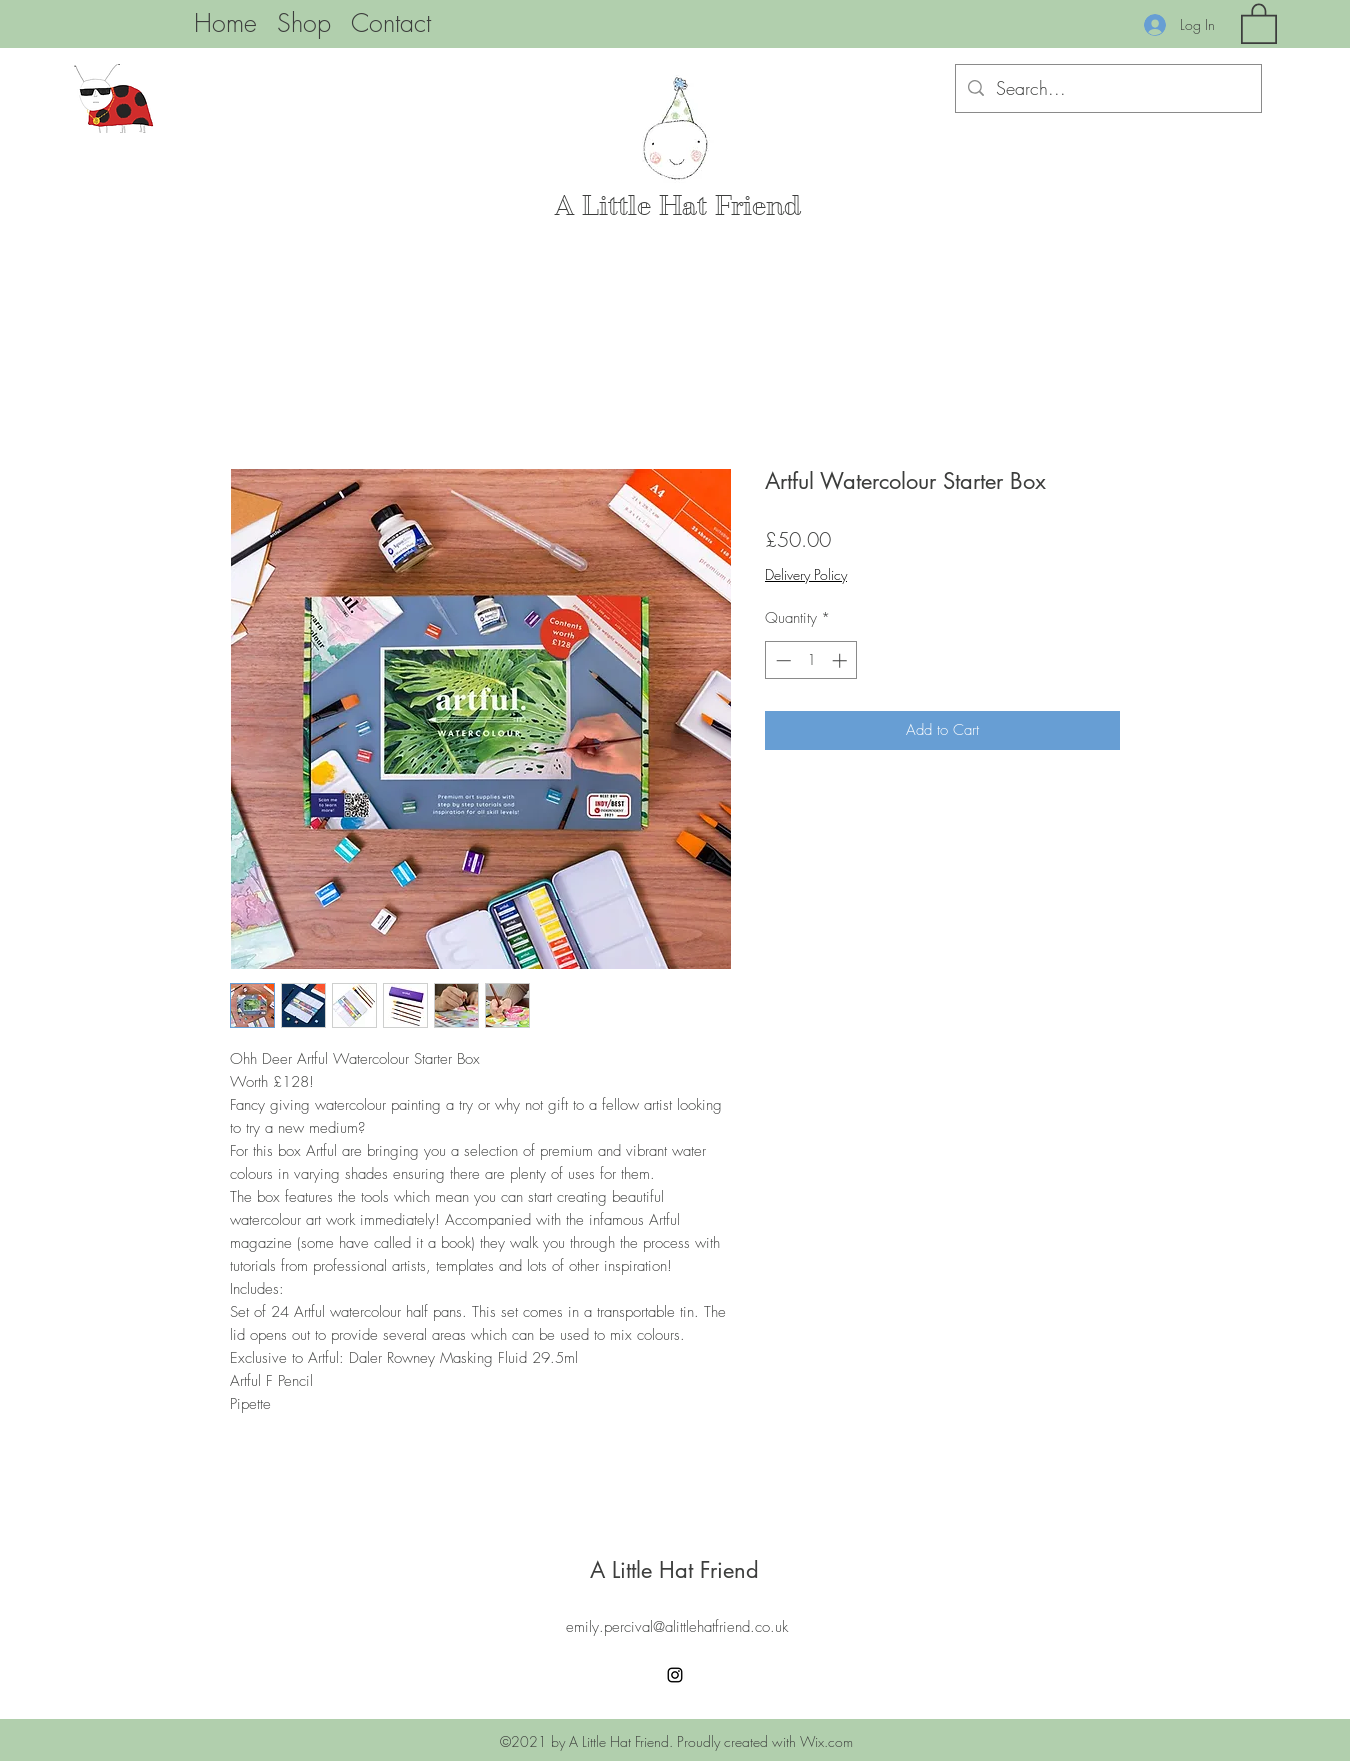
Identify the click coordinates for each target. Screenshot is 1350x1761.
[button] (1259, 22)
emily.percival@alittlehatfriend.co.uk (677, 1627)
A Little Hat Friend (678, 206)
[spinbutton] (811, 660)
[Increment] (841, 660)
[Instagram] (675, 1675)
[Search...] (1107, 89)
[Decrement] (781, 660)
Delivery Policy (806, 574)
